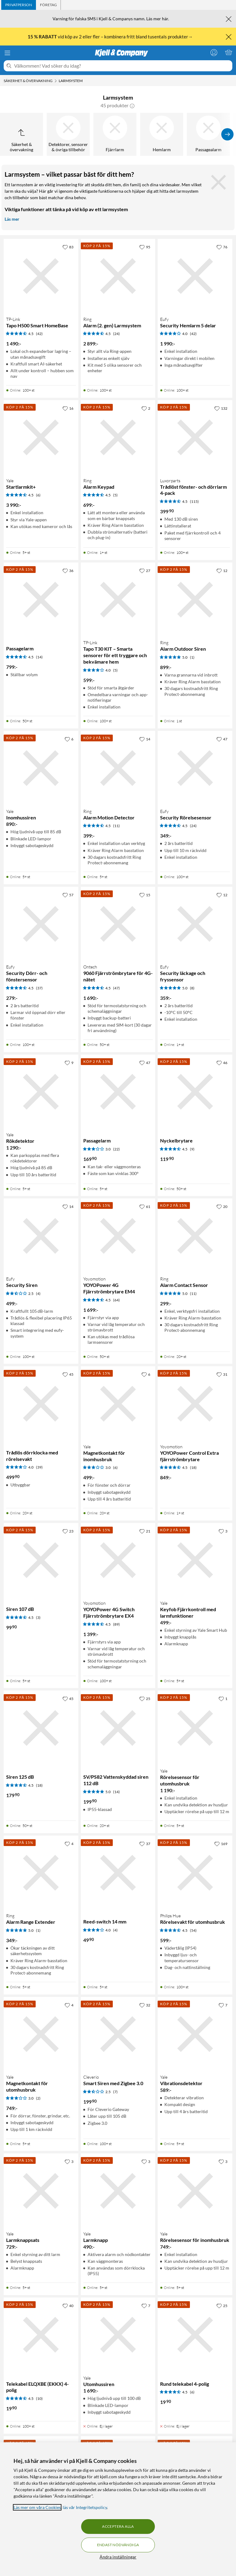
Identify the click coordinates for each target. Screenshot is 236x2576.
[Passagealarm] (208, 134)
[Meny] (7, 52)
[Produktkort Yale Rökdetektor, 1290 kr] (41, 1092)
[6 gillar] (69, 739)
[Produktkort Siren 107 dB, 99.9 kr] (41, 1560)
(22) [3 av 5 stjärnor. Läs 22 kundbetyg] (116, 1149)
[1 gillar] (222, 1698)
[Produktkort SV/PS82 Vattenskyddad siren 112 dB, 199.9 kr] (118, 1727)
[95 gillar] (144, 246)
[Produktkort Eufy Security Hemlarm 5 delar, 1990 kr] (195, 276)
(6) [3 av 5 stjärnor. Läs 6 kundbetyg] (115, 1467)
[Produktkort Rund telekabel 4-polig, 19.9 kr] (195, 2335)
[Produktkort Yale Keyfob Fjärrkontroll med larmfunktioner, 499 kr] (195, 1560)
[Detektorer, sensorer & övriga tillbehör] (68, 134)
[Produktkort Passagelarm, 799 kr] (41, 599)
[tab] (18, 5)
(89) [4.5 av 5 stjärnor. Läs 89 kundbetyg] (116, 1624)
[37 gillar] (144, 1843)
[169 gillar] (220, 1843)
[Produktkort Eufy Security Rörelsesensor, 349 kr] (195, 768)
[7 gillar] (222, 2005)
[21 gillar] (144, 1531)
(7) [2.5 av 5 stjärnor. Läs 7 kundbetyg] (115, 2091)
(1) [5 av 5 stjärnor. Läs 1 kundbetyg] (192, 657)
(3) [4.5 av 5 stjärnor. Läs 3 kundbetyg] (38, 1617)
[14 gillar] (144, 739)
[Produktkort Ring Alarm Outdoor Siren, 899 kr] (195, 599)
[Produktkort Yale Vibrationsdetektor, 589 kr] (195, 2034)
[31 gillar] (221, 1374)
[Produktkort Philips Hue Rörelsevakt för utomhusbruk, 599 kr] (195, 1873)
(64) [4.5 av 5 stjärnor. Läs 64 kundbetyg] (116, 1300)
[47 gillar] (221, 739)
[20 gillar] (221, 1206)
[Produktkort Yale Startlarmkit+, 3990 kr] (41, 437)
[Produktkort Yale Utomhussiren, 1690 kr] (118, 2335)
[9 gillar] (69, 1062)
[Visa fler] (227, 134)
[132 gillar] (220, 408)
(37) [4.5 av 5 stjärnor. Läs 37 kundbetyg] (39, 988)
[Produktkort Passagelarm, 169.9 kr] (118, 1092)
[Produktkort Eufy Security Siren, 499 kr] (41, 1235)
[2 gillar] (145, 408)
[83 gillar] (67, 246)
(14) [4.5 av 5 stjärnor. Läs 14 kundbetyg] (39, 657)
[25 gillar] (144, 1698)
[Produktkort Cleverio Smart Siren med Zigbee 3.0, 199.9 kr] (118, 2034)
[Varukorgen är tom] (228, 52)
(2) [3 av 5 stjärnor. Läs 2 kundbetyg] (38, 2098)
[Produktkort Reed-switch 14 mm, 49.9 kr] (118, 1873)
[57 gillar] (67, 894)
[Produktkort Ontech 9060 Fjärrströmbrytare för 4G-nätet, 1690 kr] (118, 924)
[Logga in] (213, 52)
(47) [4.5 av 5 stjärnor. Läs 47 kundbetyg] (116, 988)
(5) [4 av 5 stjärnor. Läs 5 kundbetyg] (115, 670)
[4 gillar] (69, 1843)
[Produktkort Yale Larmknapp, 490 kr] (118, 2190)
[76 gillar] (221, 246)
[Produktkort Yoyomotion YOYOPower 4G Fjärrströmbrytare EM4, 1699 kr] (118, 1235)
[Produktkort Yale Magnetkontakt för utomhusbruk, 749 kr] (41, 2034)
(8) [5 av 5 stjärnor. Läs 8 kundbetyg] (192, 988)
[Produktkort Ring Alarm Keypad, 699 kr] (118, 437)
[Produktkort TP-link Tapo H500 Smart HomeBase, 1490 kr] (41, 276)
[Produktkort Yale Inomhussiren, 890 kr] (41, 768)
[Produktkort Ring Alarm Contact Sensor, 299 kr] (195, 1235)
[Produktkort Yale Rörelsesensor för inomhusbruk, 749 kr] (195, 2190)
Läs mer (12, 219)
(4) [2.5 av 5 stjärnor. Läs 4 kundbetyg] (38, 1293)
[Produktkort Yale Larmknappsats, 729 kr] (41, 2190)
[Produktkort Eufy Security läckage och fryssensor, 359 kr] (195, 924)
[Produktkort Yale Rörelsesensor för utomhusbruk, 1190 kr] (195, 1727)
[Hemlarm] (161, 134)
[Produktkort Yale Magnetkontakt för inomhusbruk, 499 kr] (118, 1403)
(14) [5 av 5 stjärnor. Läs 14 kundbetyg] (116, 1791)
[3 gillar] (222, 1531)
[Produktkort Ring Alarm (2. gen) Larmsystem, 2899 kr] (118, 276)
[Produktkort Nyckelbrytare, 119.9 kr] (195, 1092)
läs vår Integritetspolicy (85, 2507)
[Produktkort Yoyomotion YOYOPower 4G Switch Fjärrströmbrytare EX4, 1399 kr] (118, 1560)
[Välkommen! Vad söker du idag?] (122, 65)
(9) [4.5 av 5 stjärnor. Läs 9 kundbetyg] (192, 1149)
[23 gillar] (67, 1531)
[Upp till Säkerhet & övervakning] (21, 134)
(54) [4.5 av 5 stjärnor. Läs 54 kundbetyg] (193, 1930)
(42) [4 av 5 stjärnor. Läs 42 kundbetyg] (193, 333)
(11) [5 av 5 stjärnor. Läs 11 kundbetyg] (193, 1293)
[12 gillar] (221, 570)
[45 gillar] (67, 1374)
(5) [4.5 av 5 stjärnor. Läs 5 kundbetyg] (115, 495)
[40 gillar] (67, 2305)
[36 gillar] (67, 570)
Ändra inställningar (118, 2556)
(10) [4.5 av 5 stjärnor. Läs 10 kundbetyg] (39, 2398)
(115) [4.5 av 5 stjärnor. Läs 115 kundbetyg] (194, 501)
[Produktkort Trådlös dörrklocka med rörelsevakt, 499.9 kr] (41, 1403)
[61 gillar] (144, 1206)
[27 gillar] (144, 570)
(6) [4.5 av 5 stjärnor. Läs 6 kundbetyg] (38, 495)
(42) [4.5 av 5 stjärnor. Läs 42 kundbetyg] (39, 333)
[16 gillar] (67, 408)
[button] (132, 105)
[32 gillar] (144, 2005)
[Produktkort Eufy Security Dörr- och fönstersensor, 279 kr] (41, 924)
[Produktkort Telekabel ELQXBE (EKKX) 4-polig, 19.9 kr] (41, 2335)
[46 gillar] (221, 1062)
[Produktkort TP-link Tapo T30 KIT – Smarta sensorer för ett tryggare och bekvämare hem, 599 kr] (118, 599)
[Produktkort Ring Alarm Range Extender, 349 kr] (41, 1873)
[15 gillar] (144, 894)
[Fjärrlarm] (115, 134)
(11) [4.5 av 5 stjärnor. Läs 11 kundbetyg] (116, 825)
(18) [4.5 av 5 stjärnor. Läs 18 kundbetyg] (193, 1467)
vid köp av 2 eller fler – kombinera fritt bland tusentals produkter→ (111, 36)
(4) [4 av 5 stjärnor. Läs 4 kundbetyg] (115, 1930)
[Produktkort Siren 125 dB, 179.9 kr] (41, 1727)
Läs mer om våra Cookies (37, 2507)
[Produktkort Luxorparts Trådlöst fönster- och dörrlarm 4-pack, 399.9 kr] (195, 437)
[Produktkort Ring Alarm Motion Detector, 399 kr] (118, 768)
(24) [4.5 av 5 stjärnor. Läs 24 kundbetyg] (116, 333)
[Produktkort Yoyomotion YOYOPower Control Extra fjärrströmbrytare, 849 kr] (195, 1403)
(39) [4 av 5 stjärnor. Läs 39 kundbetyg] (39, 1467)
